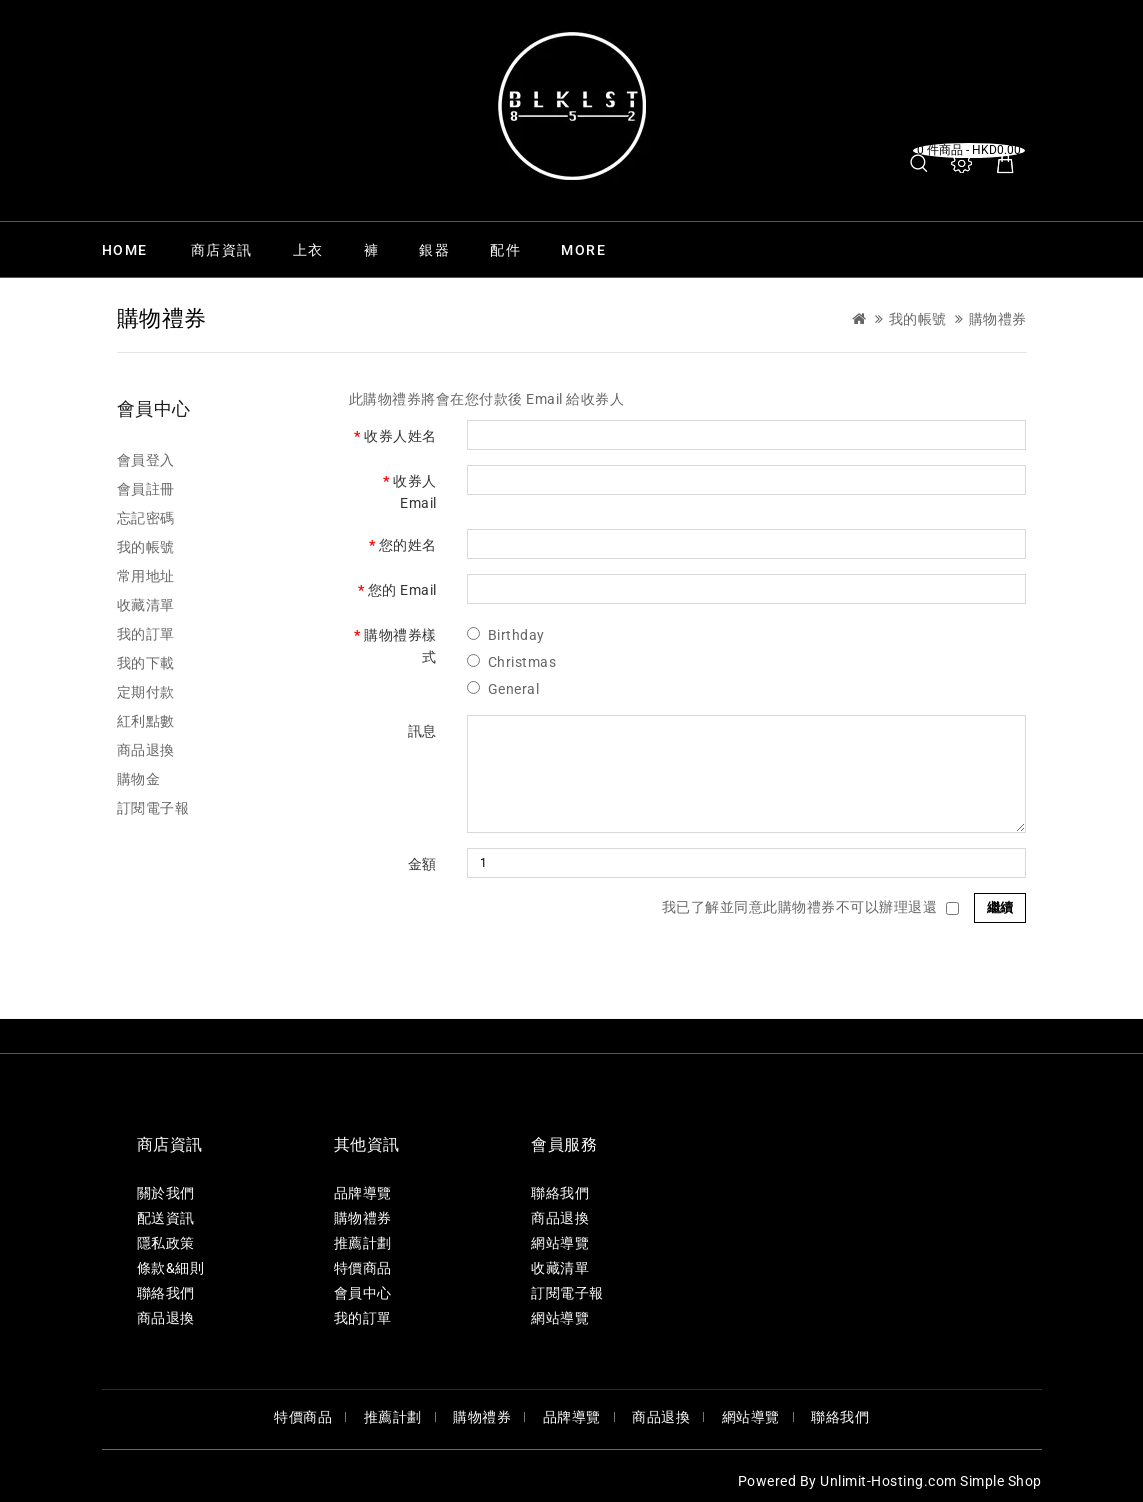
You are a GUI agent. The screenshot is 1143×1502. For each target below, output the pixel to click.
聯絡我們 (166, 1293)
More (583, 250)
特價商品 (363, 1268)
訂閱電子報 (153, 808)
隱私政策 (166, 1243)
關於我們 (166, 1193)
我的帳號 (918, 319)
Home (125, 250)
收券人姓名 (400, 436)
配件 (505, 250)
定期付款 (146, 692)
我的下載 (146, 663)
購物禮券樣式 (400, 646)
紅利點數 (146, 721)
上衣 (308, 250)
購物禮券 (998, 319)
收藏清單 (146, 605)
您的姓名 (408, 545)
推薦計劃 (363, 1243)
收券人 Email (415, 492)
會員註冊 (146, 489)
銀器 (434, 250)
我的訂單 (146, 634)
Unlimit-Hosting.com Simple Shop (931, 1481)
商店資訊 (222, 250)
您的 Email (402, 590)
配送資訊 (166, 1218)
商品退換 (146, 750)
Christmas (522, 662)
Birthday (516, 635)
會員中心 (363, 1293)
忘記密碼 (146, 518)
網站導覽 (560, 1243)
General (514, 689)
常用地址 (146, 576)
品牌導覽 (363, 1193)
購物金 (139, 779)
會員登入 (146, 460)
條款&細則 (171, 1268)
